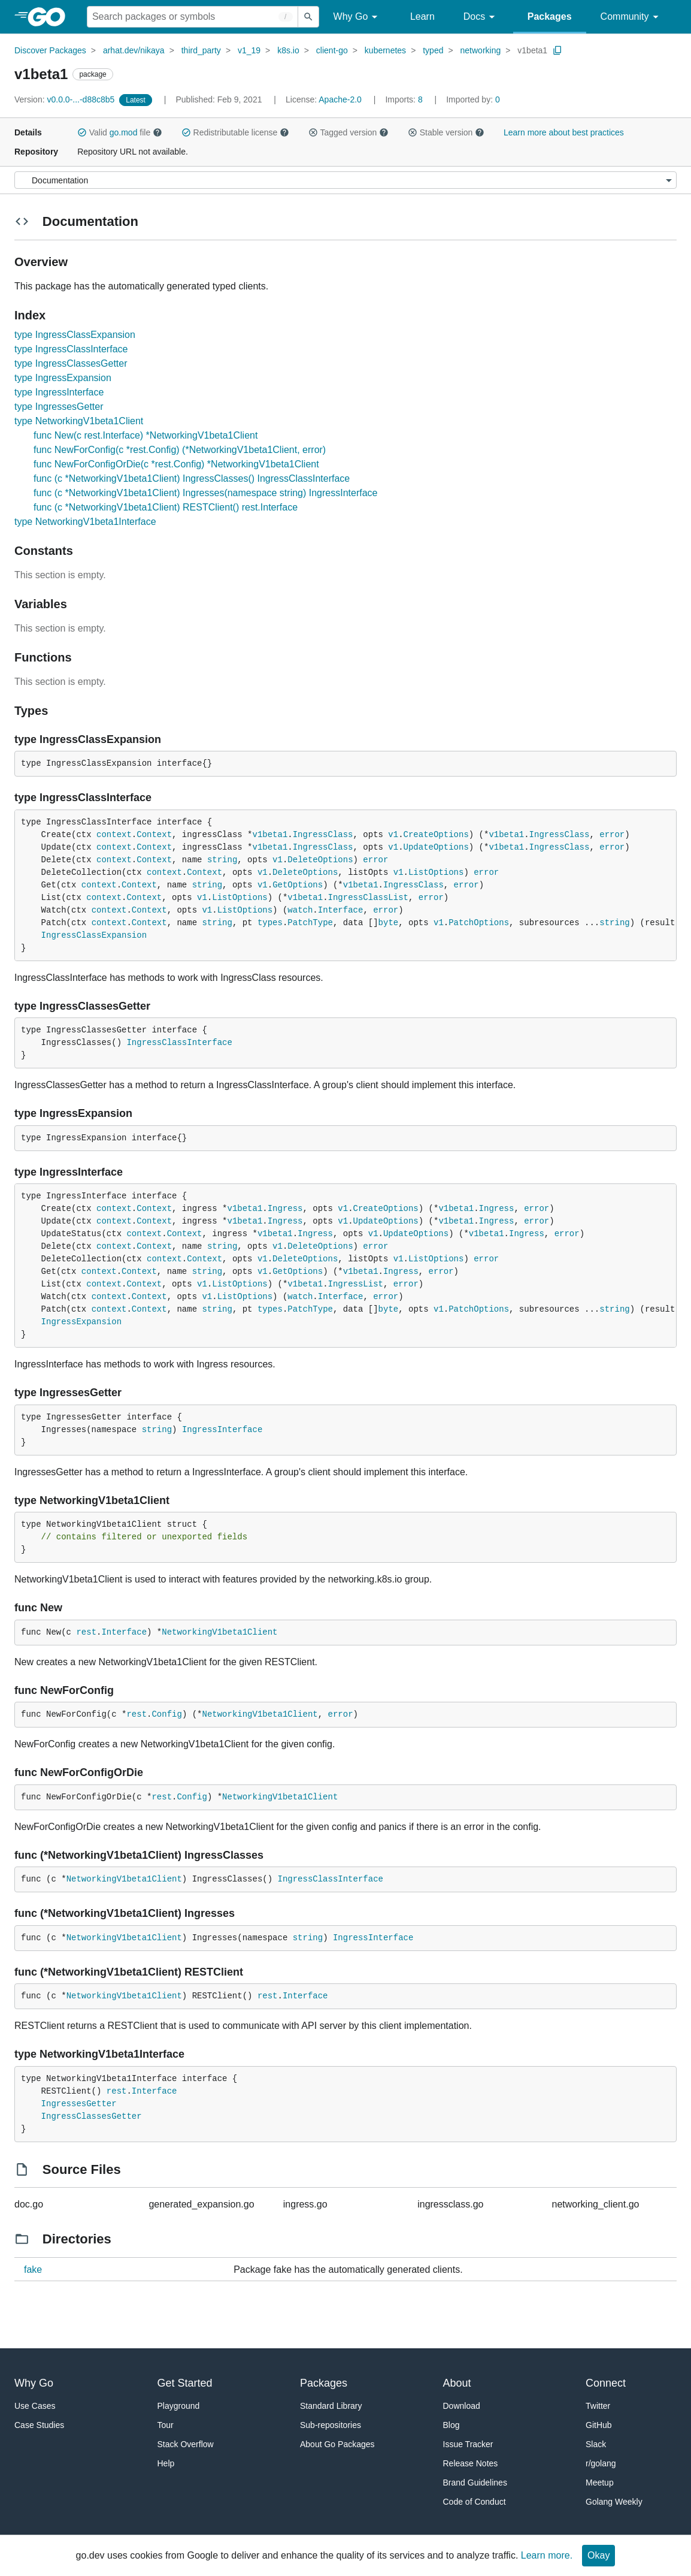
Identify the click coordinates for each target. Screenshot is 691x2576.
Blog (451, 2425)
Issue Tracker (468, 2444)
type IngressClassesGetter (71, 363)
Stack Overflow (185, 2444)
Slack (596, 2444)
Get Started (185, 2383)
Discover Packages (50, 50)
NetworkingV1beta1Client (219, 1632)
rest (86, 1632)
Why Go (357, 17)
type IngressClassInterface (71, 349)
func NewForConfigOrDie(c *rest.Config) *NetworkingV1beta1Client (176, 464)
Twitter (598, 2406)
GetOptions (297, 885)
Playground (178, 2406)
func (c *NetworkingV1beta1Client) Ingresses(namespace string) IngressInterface (206, 493)
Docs (481, 17)
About (457, 2383)
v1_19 (249, 50)
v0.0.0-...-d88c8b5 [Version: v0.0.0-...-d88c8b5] (65, 99)
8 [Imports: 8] (405, 99)
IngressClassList (368, 897)
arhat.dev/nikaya (134, 50)
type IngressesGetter (59, 406)
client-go (332, 50)
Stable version (446, 132)
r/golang (601, 2463)
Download (461, 2406)
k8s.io (288, 50)
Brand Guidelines (475, 2482)
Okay (598, 2555)
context (114, 834)
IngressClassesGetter (91, 2116)
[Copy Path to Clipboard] (557, 50)
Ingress (285, 1208)
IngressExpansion (81, 1322)
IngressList (355, 1284)
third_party (201, 50)
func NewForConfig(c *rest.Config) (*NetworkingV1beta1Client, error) (180, 450)
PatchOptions (478, 923)
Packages (550, 16)
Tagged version (348, 132)
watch (300, 910)
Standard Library (331, 2406)
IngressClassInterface (179, 1042)
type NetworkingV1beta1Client (78, 421)
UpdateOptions (436, 847)
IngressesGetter (79, 2104)
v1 (393, 834)
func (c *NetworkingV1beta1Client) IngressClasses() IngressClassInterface (192, 478)
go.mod (124, 132)
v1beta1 (532, 50)
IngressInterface (222, 1430)
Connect (606, 2383)
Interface (340, 910)
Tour (165, 2425)
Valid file (119, 132)
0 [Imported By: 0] (473, 99)
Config (166, 1714)
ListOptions (435, 872)
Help (166, 2463)
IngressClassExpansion (94, 935)
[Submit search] (308, 17)
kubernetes (385, 50)
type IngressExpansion (62, 378)
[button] (82, 132)
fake (33, 2269)
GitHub (599, 2425)
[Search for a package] (192, 17)
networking (480, 50)
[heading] (50, 16)
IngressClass (323, 834)
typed (433, 50)
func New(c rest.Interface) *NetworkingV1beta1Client (145, 435)
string (222, 860)
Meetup (600, 2482)
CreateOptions (436, 834)
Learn (422, 16)
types (270, 923)
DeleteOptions (320, 860)
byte (388, 923)
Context (154, 834)
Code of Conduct (474, 2501)
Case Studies (39, 2425)
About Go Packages (337, 2444)
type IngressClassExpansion (74, 335)
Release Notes (470, 2463)
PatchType (310, 923)
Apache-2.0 (340, 99)
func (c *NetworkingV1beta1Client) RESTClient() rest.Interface (166, 507)
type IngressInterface (59, 392)
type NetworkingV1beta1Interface (85, 522)
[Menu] (345, 180)
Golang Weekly (614, 2501)
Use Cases (34, 2406)
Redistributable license (235, 132)
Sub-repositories (330, 2425)
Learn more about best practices (564, 132)
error (612, 834)
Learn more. (546, 2555)
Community (631, 17)
